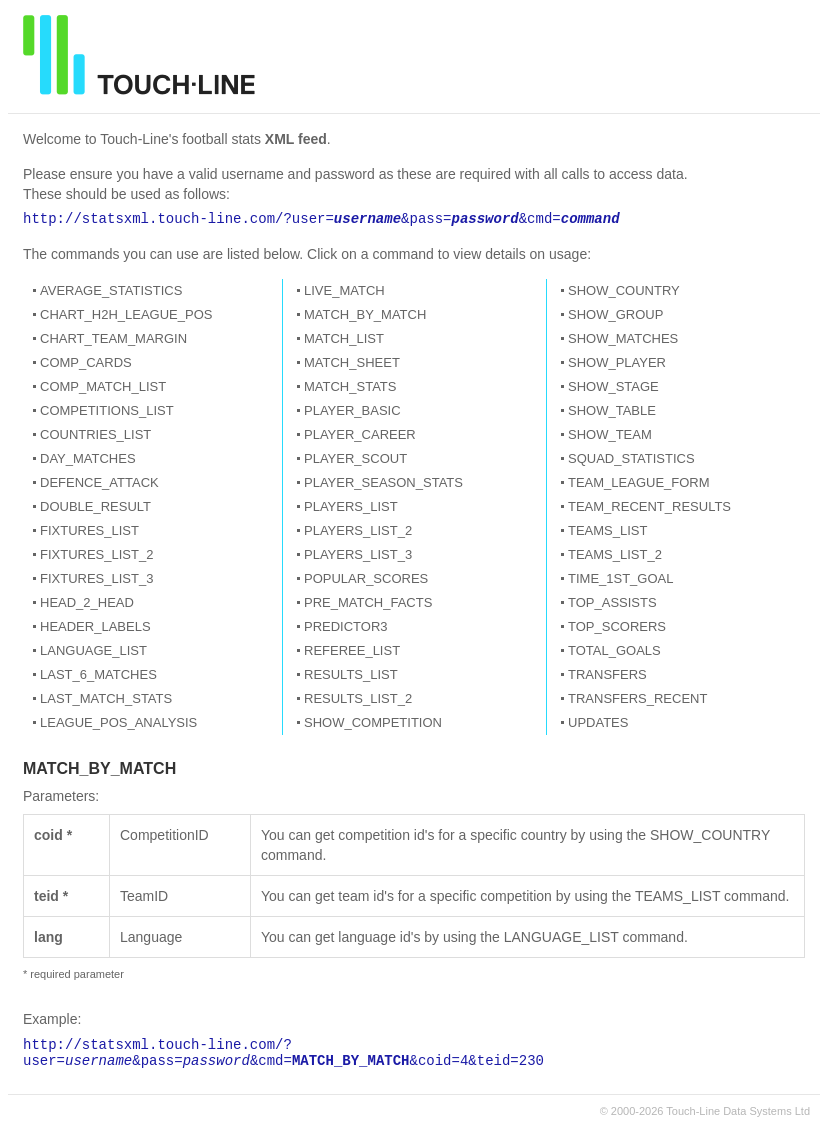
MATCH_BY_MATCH (365, 314)
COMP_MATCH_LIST (103, 386)
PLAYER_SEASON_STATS (383, 482)
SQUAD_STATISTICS (631, 458)
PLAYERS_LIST (351, 506)
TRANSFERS (607, 674)
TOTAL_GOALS (614, 650)
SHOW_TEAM (610, 434)
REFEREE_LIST (352, 650)
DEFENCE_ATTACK (99, 482)
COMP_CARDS (86, 362)
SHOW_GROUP (615, 314)
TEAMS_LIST (607, 530)
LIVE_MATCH (344, 290)
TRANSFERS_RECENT (637, 698)
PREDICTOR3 (346, 626)
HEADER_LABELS (95, 626)
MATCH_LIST (344, 338)
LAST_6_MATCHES (98, 674)
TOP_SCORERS (617, 626)
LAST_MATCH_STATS (106, 698)
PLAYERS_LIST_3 (358, 554)
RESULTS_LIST (351, 674)
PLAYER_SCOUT (355, 458)
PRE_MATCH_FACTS (368, 602)
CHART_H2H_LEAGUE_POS (126, 314)
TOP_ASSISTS (612, 602)
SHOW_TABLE (612, 410)
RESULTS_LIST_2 (358, 698)
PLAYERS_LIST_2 (358, 530)
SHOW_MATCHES (623, 338)
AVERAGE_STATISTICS (111, 290)
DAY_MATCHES (88, 458)
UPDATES (598, 722)
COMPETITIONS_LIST (107, 410)
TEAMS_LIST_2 (615, 554)
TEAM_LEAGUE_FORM (639, 482)
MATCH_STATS (350, 386)
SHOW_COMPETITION (373, 722)
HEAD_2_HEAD (87, 602)
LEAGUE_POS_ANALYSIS (118, 722)
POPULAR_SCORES (366, 578)
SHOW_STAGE (613, 386)
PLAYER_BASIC (352, 410)
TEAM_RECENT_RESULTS (649, 506)
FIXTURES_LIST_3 (96, 578)
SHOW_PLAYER (617, 362)
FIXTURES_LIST (89, 530)
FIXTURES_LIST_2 (96, 554)
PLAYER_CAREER (360, 434)
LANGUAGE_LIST (93, 650)
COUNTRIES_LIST (95, 434)
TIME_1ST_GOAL (620, 578)
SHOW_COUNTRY (624, 290)
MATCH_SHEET (352, 362)
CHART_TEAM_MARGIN (113, 338)
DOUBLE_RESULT (95, 506)
